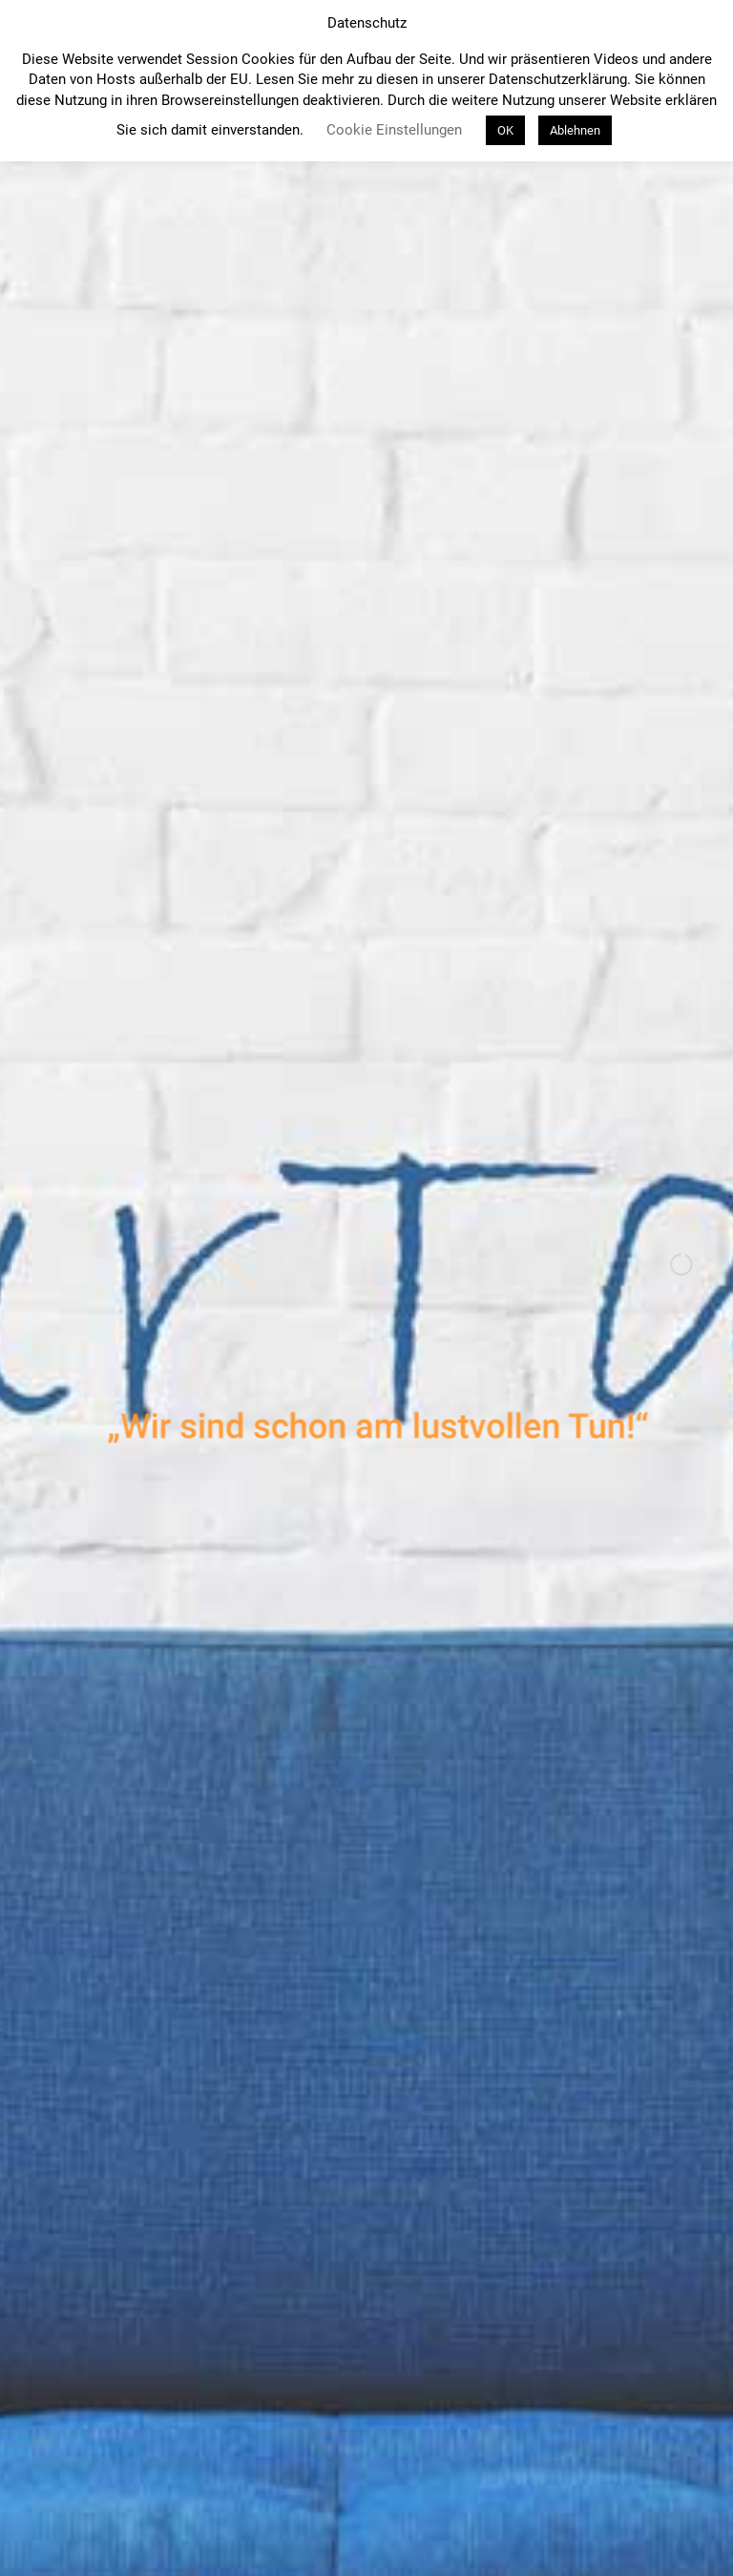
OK (505, 130)
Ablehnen (575, 130)
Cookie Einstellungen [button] (394, 129)
